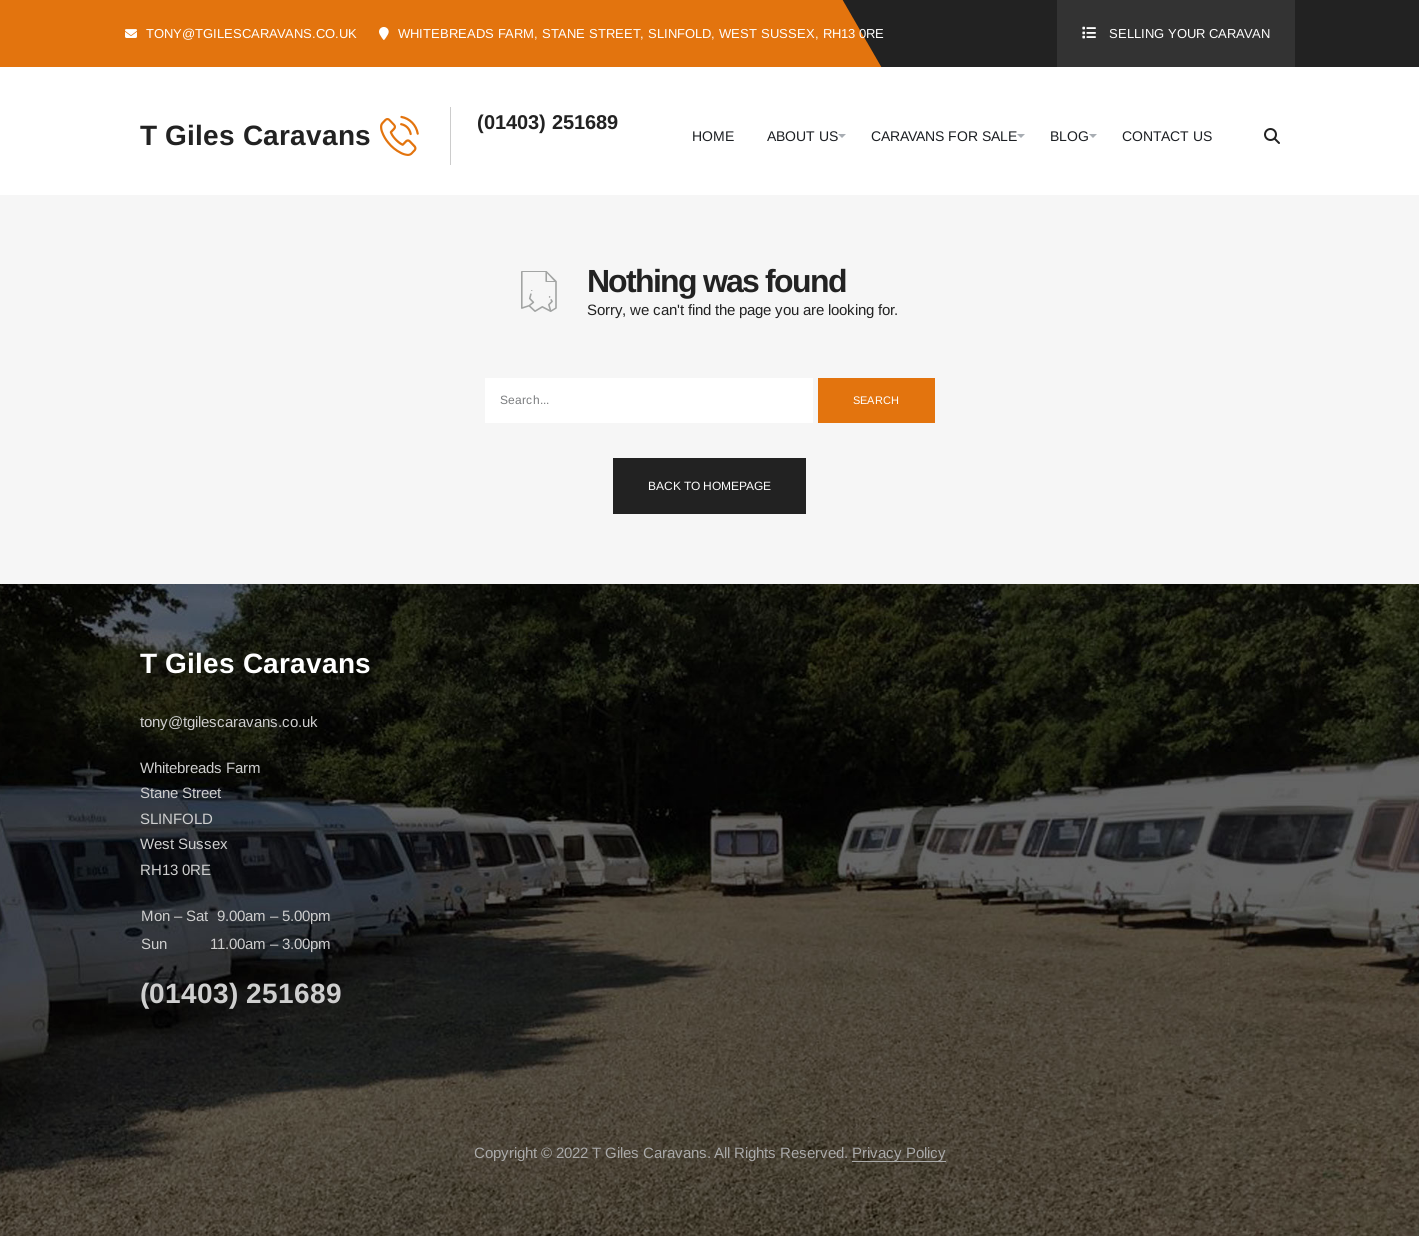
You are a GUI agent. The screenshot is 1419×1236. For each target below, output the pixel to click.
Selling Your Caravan (1189, 33)
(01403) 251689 (547, 122)
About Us (802, 136)
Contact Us (1167, 136)
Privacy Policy (899, 1152)
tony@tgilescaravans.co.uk (251, 33)
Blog (1069, 136)
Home (713, 136)
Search (876, 400)
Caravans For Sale (944, 136)
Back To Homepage (709, 486)
